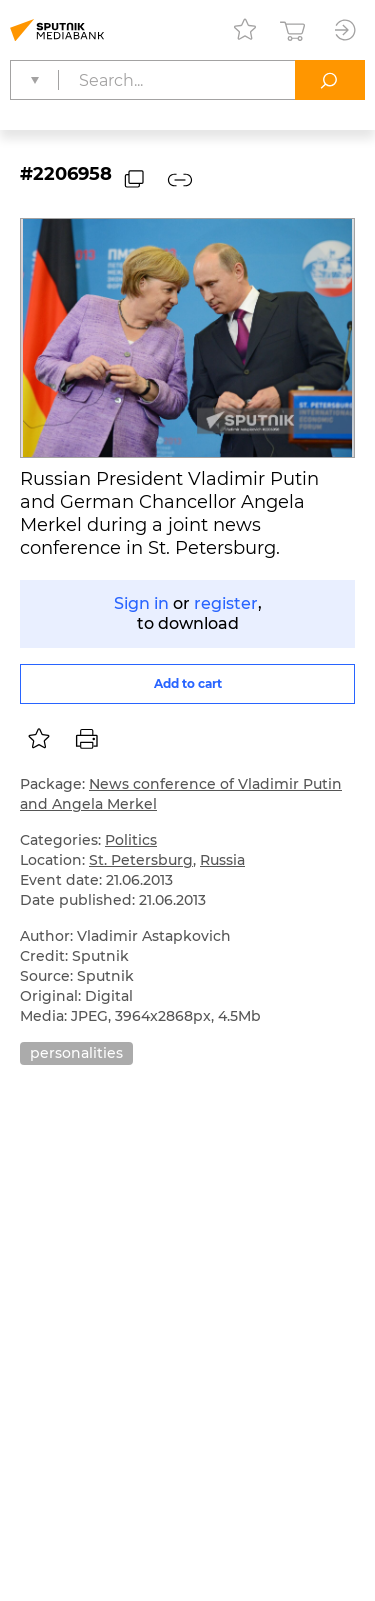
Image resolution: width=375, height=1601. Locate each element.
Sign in (141, 603)
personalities (76, 1053)
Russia (222, 860)
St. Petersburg (141, 860)
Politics (131, 840)
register (226, 603)
